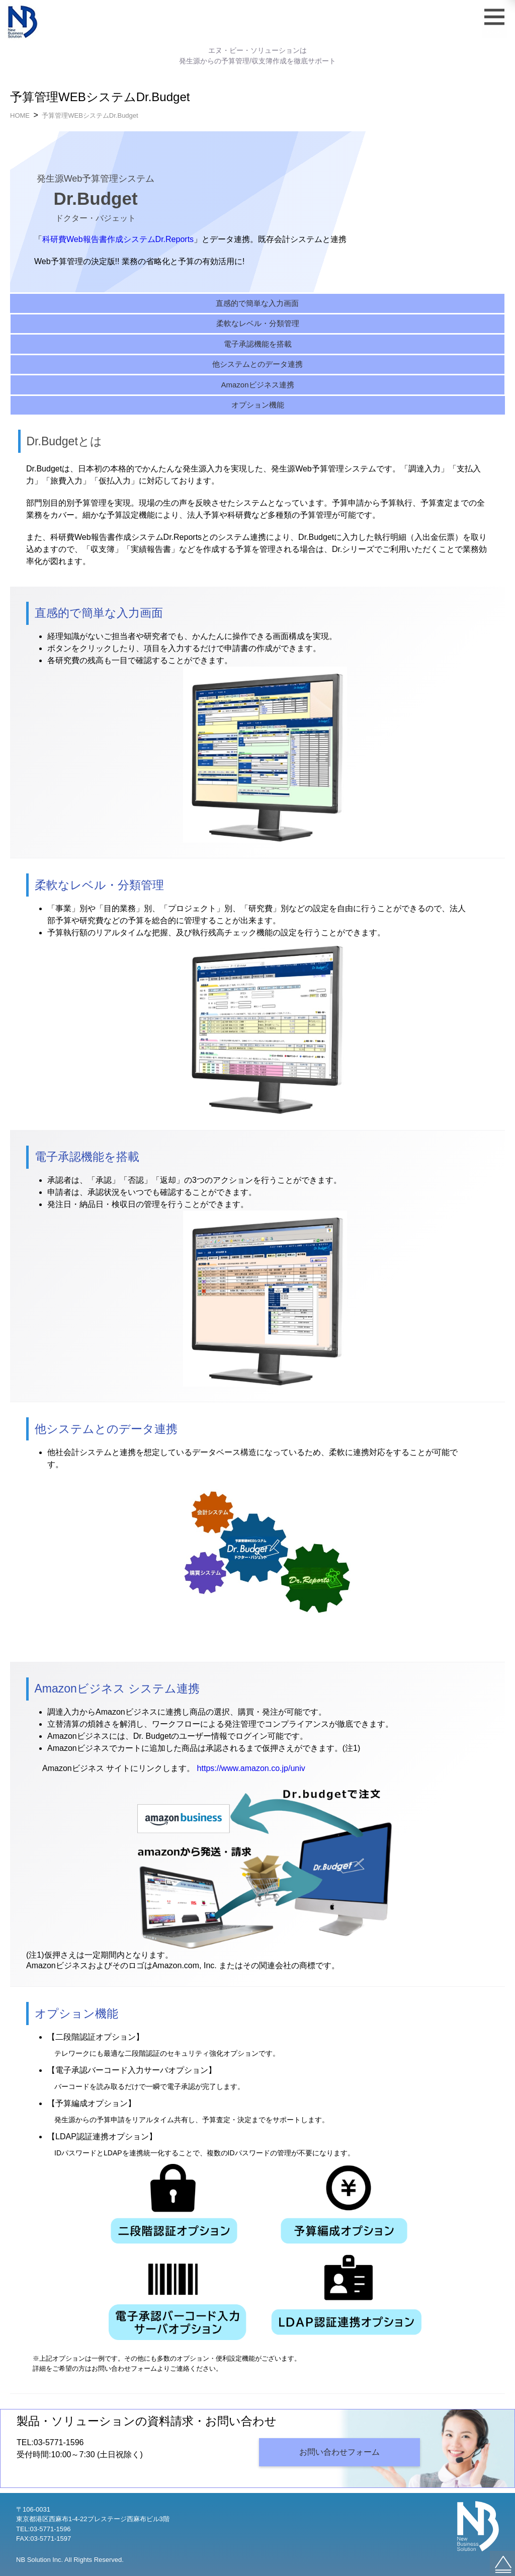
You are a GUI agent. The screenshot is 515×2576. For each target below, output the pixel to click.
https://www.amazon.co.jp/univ (251, 1768)
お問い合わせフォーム (339, 2452)
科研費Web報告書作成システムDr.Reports (118, 239)
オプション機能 (257, 404)
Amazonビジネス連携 (257, 384)
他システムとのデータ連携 (257, 364)
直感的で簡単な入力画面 (257, 303)
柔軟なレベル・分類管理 (257, 323)
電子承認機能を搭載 (258, 344)
